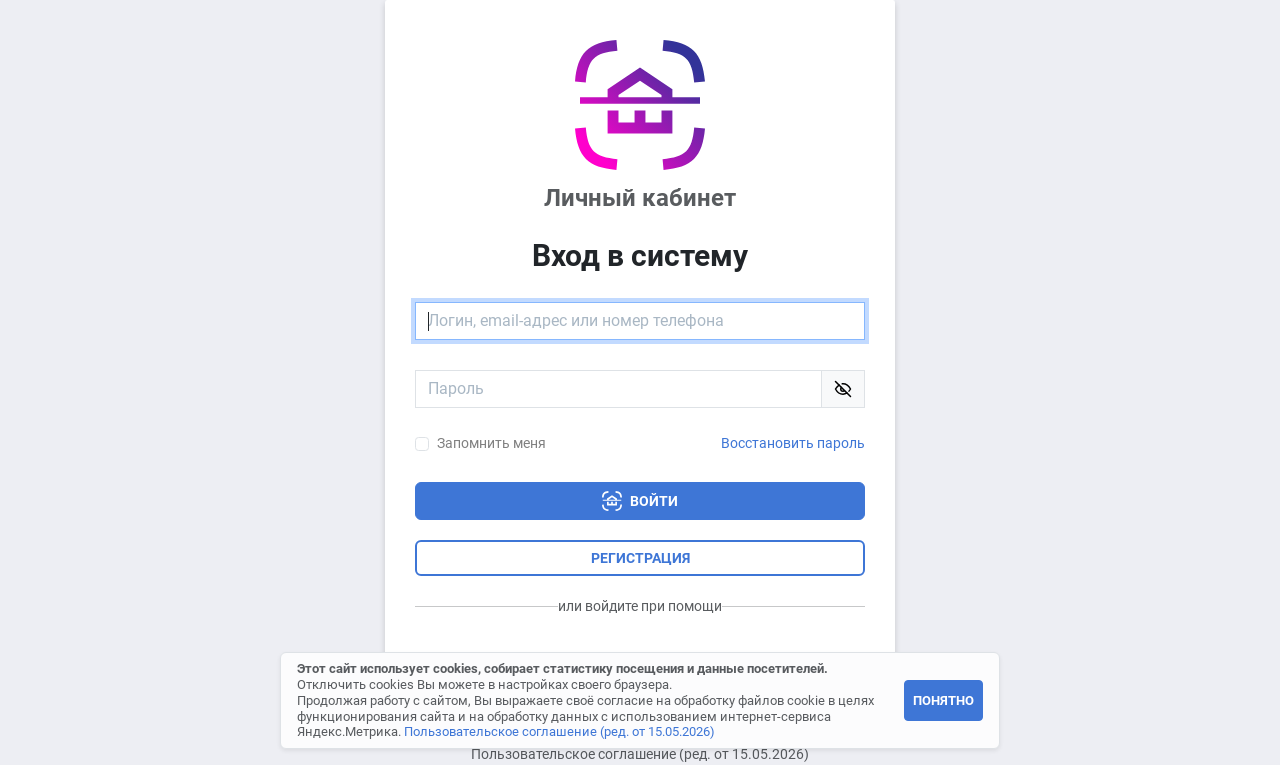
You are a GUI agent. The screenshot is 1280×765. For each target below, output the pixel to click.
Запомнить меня (491, 443)
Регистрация (640, 558)
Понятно (943, 700)
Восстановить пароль (793, 443)
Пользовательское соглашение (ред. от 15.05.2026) (640, 754)
